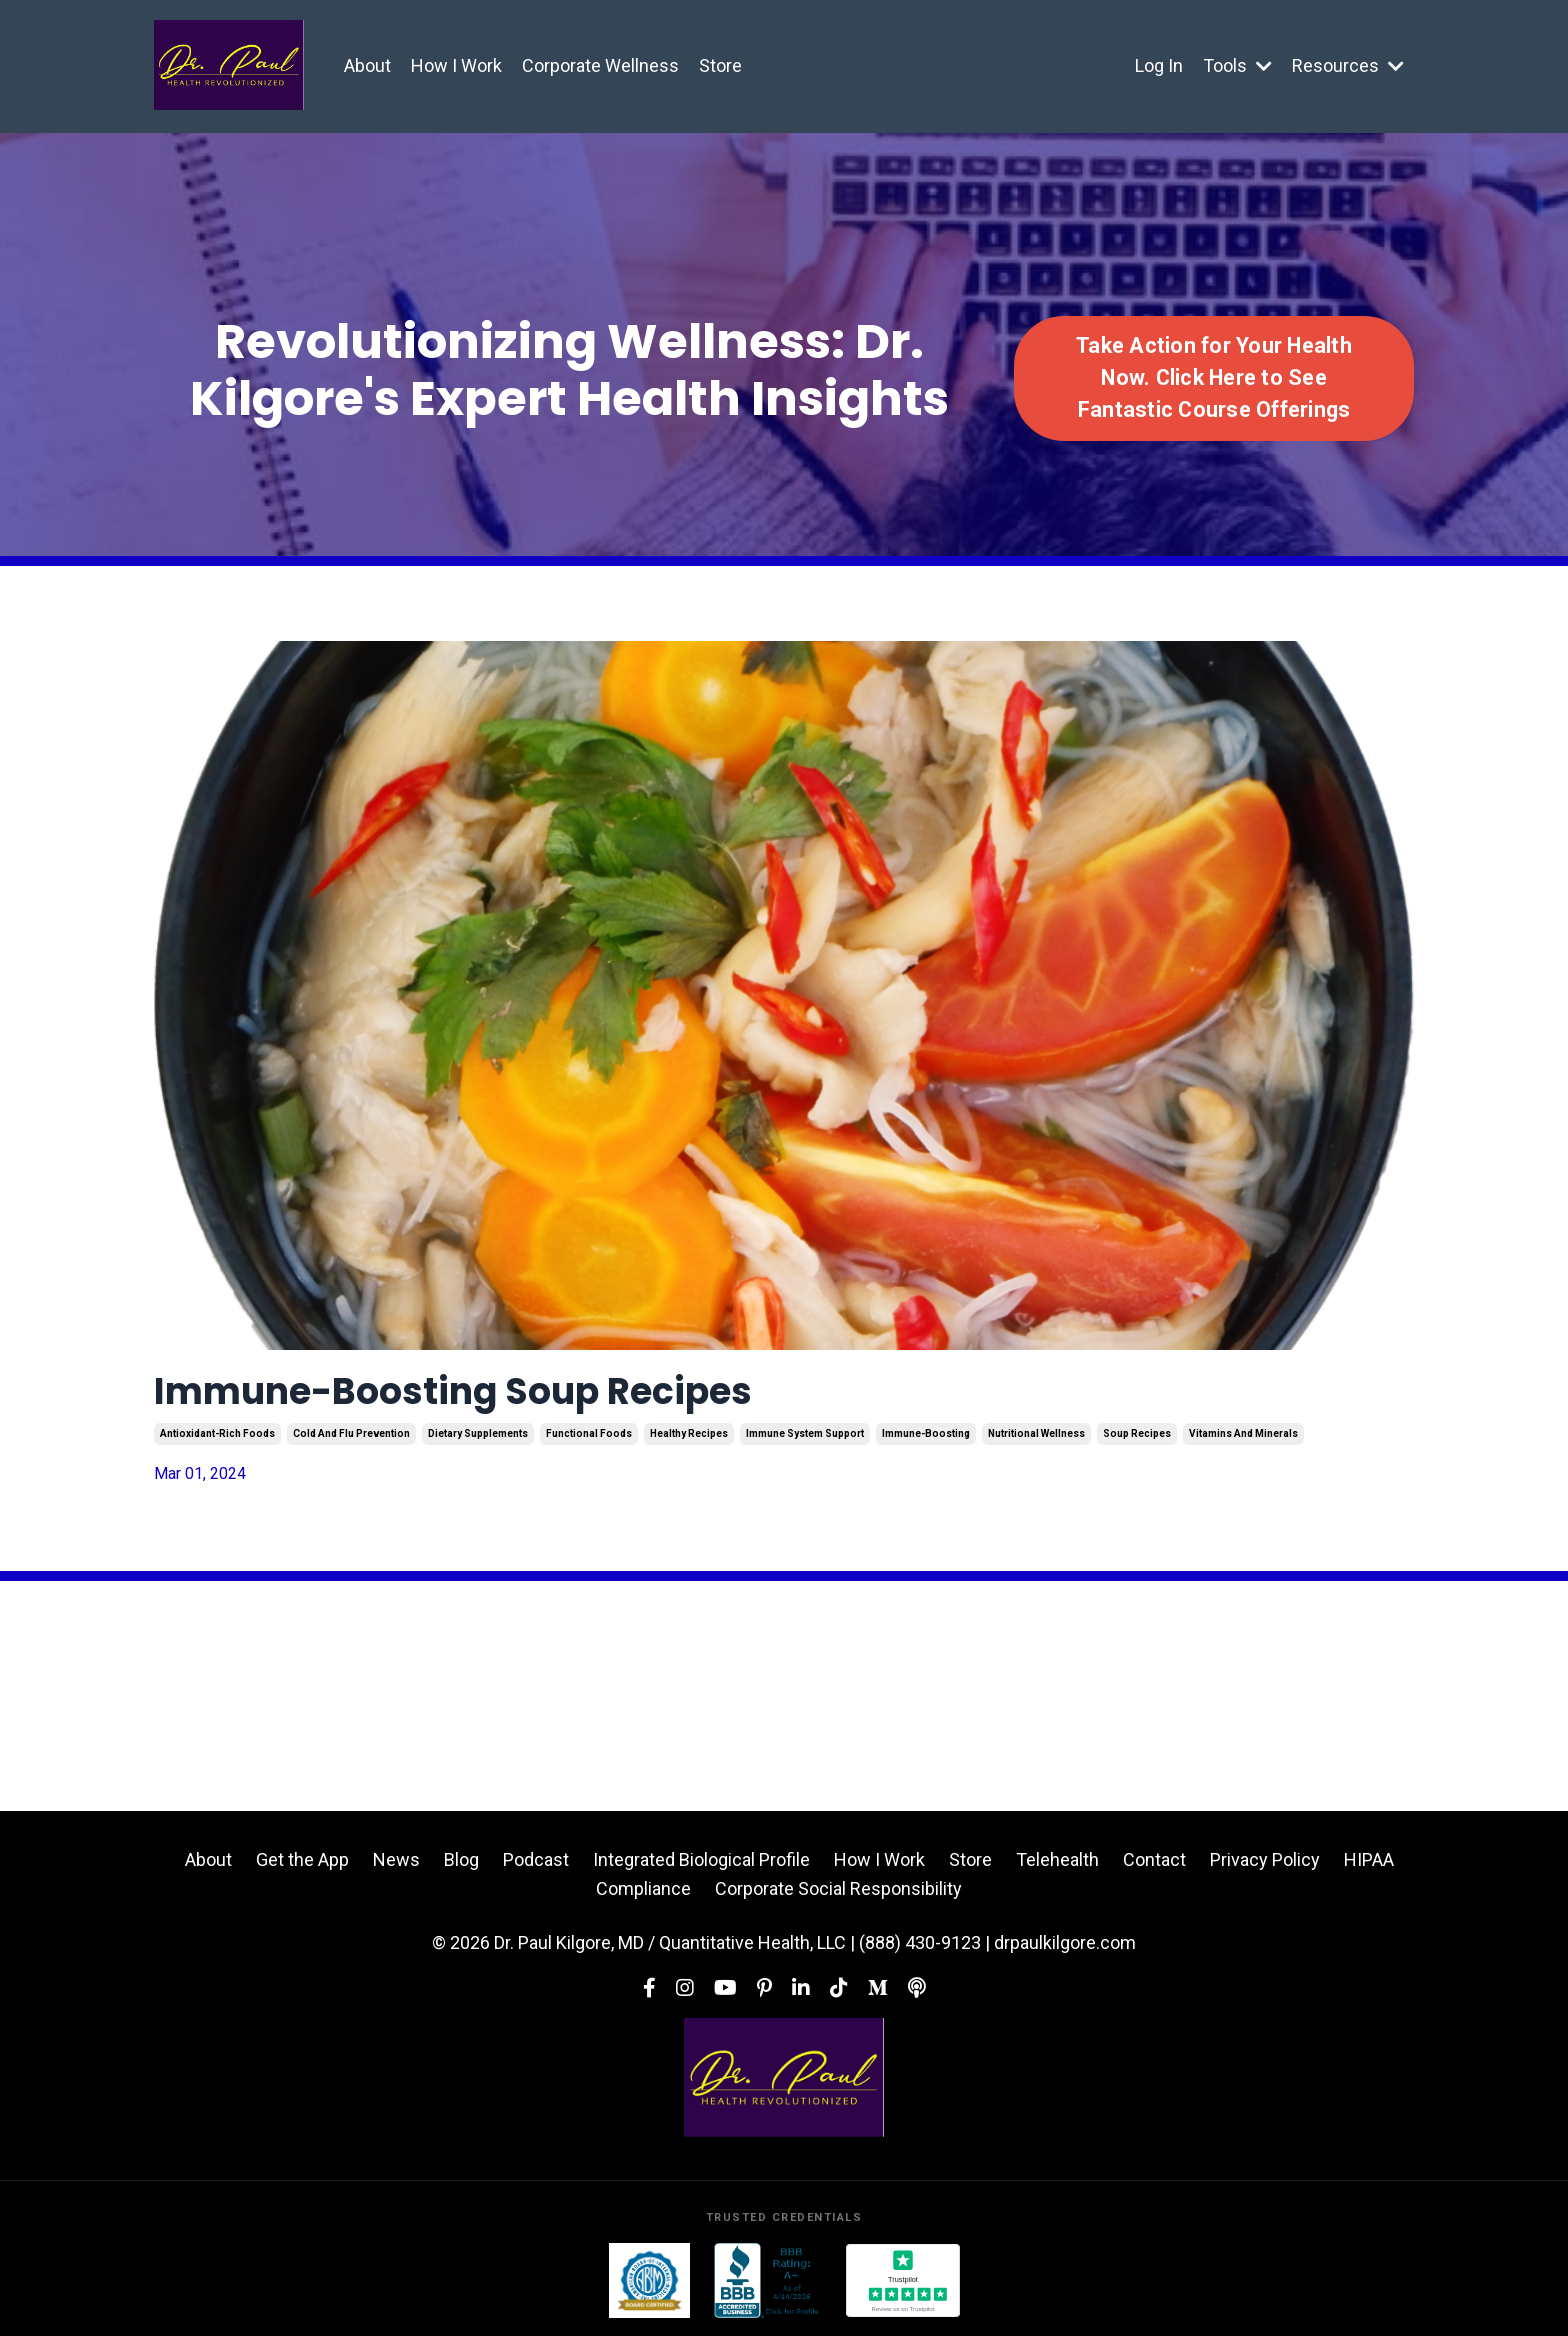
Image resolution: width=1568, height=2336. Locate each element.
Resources (1348, 65)
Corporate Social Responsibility (838, 1888)
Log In (1159, 65)
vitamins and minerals (1243, 1433)
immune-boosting (926, 1433)
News (396, 1859)
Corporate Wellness (600, 65)
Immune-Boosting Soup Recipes (453, 1391)
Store (720, 65)
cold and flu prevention (351, 1433)
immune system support (805, 1433)
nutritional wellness (1036, 1433)
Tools (1237, 65)
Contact (1154, 1859)
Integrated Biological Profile (701, 1859)
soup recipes (1137, 1433)
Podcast (536, 1859)
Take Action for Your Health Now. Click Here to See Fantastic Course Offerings (1214, 378)
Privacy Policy (1265, 1859)
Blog (461, 1859)
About (367, 65)
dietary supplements (478, 1433)
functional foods (589, 1433)
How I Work (456, 65)
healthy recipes (689, 1433)
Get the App (302, 1859)
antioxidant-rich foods (217, 1433)
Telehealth (1057, 1859)
